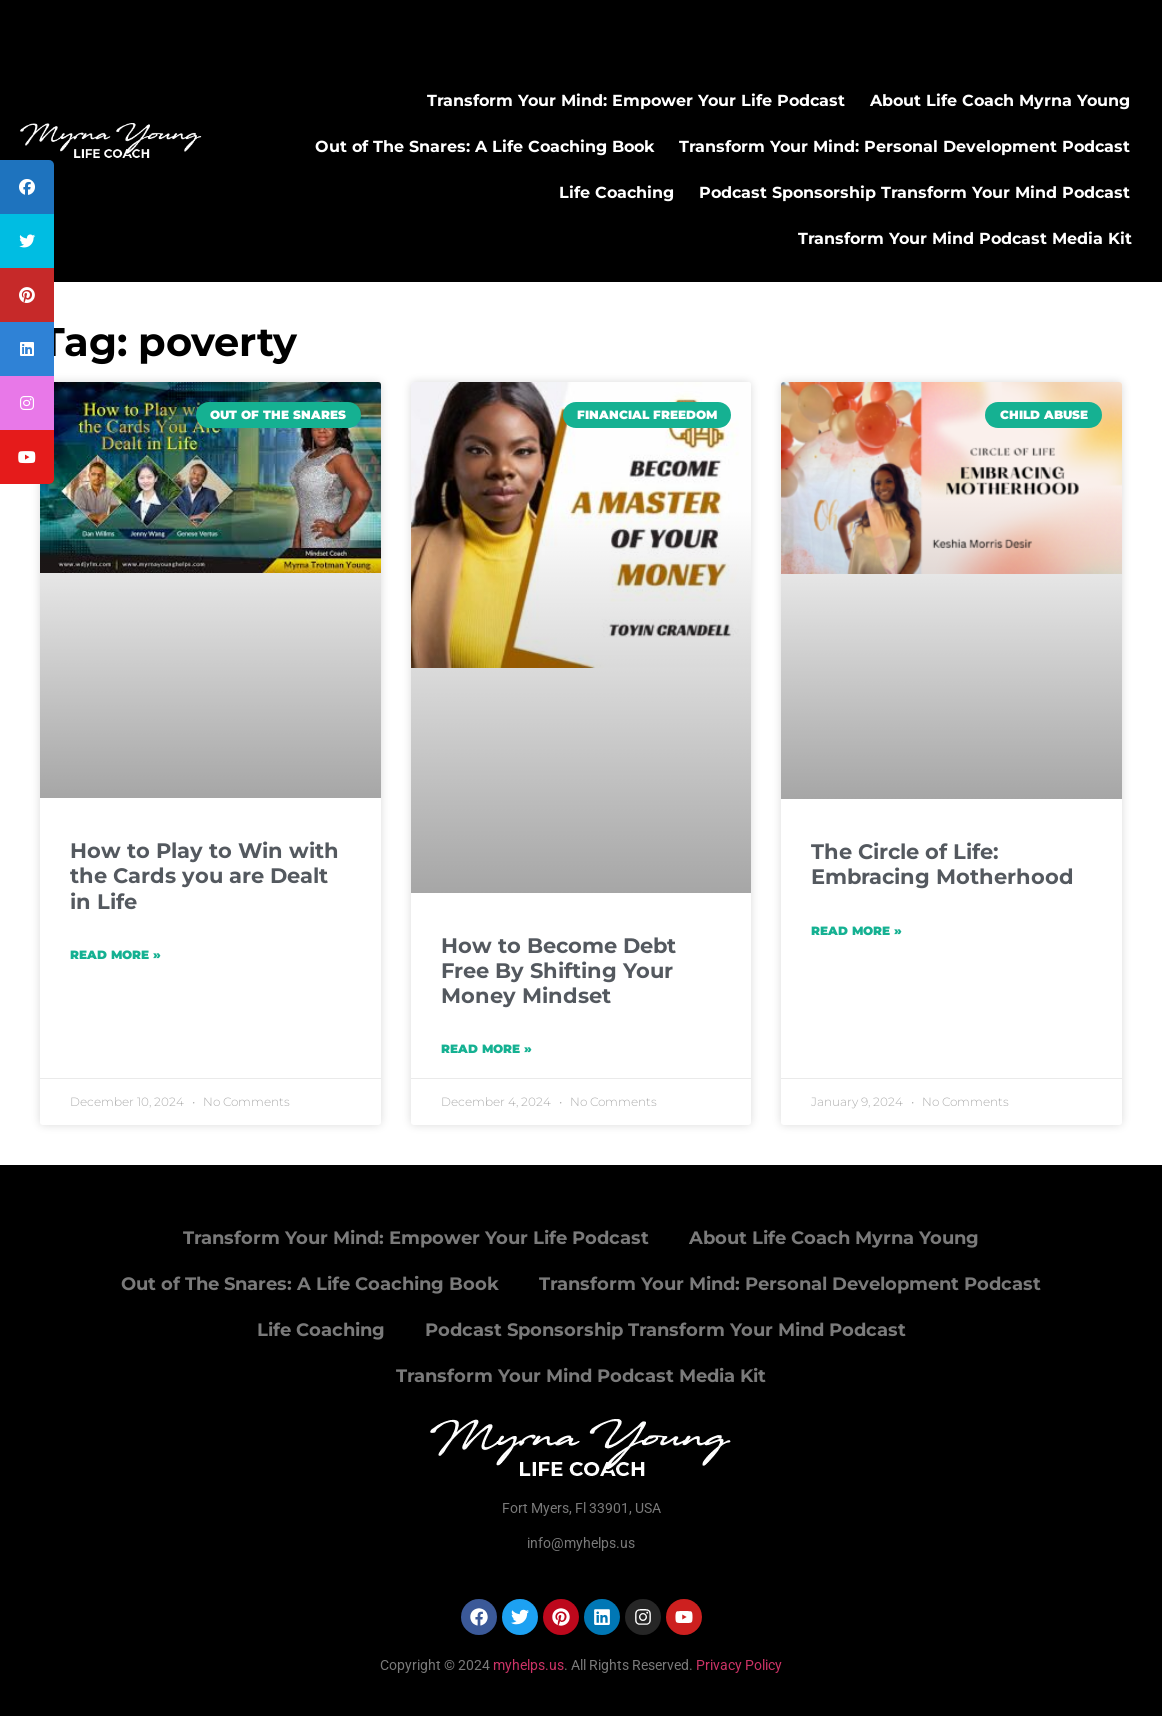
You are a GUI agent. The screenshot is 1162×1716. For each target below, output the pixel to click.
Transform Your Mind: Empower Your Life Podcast (636, 100)
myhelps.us (527, 1665)
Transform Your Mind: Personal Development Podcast (904, 146)
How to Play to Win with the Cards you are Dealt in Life (204, 875)
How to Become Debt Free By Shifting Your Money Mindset (558, 970)
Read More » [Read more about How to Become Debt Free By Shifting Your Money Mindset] (486, 1048)
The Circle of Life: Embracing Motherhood (942, 864)
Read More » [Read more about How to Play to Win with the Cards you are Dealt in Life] (115, 954)
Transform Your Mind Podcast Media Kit (965, 238)
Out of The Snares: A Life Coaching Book (484, 146)
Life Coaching (616, 192)
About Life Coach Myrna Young (1000, 100)
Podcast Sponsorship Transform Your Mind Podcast (914, 192)
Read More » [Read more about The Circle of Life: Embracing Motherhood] (856, 930)
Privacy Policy (739, 1665)
